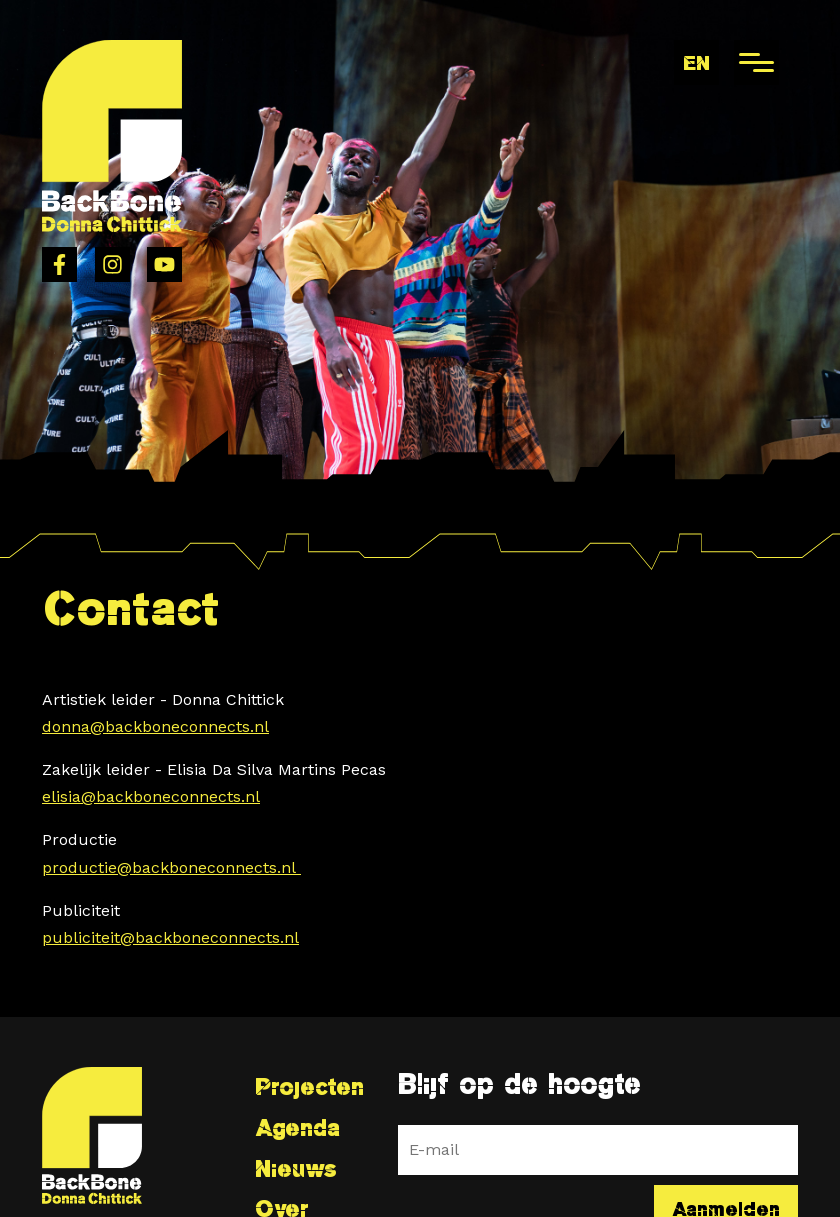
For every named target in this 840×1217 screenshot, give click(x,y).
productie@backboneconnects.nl (171, 867)
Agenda (297, 1127)
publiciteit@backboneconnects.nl (170, 937)
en (696, 62)
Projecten (309, 1086)
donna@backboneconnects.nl (155, 726)
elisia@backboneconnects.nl (151, 796)
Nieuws (296, 1168)
